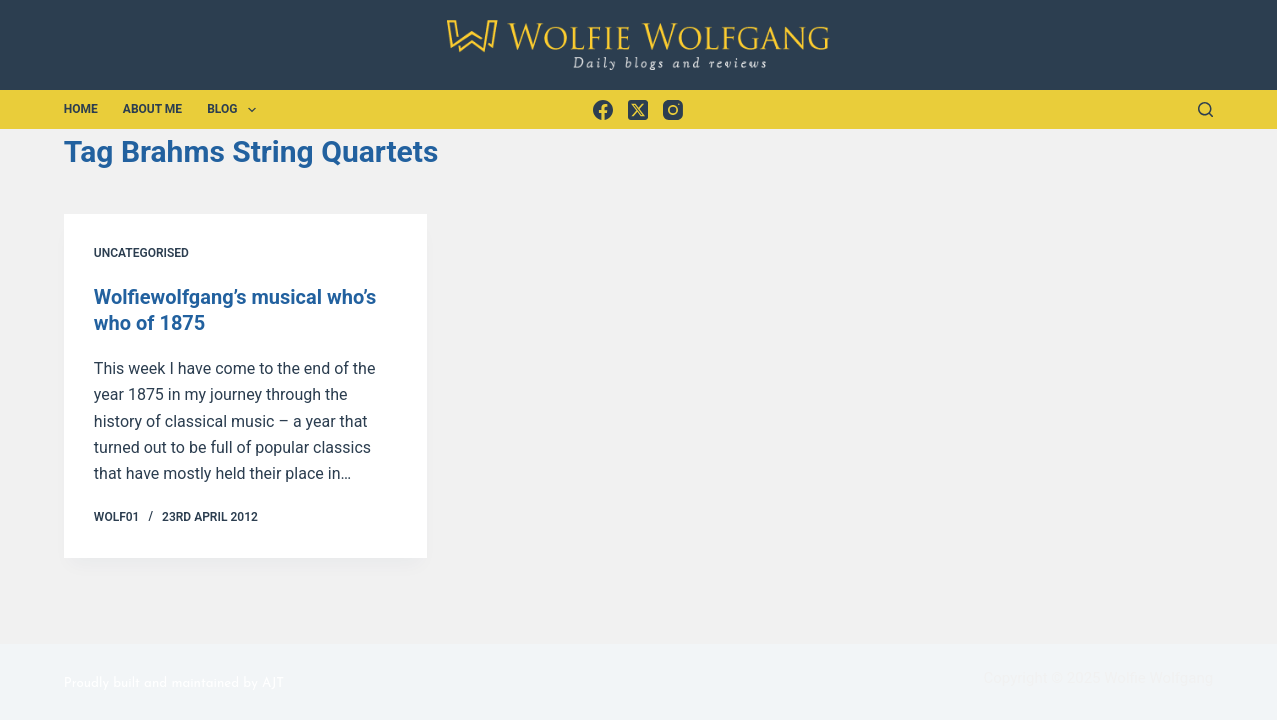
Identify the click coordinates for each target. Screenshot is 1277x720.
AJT (273, 683)
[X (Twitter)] (638, 110)
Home (81, 109)
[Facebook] (603, 110)
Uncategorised (141, 253)
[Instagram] (673, 110)
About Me (152, 109)
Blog (235, 110)
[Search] (1205, 109)
